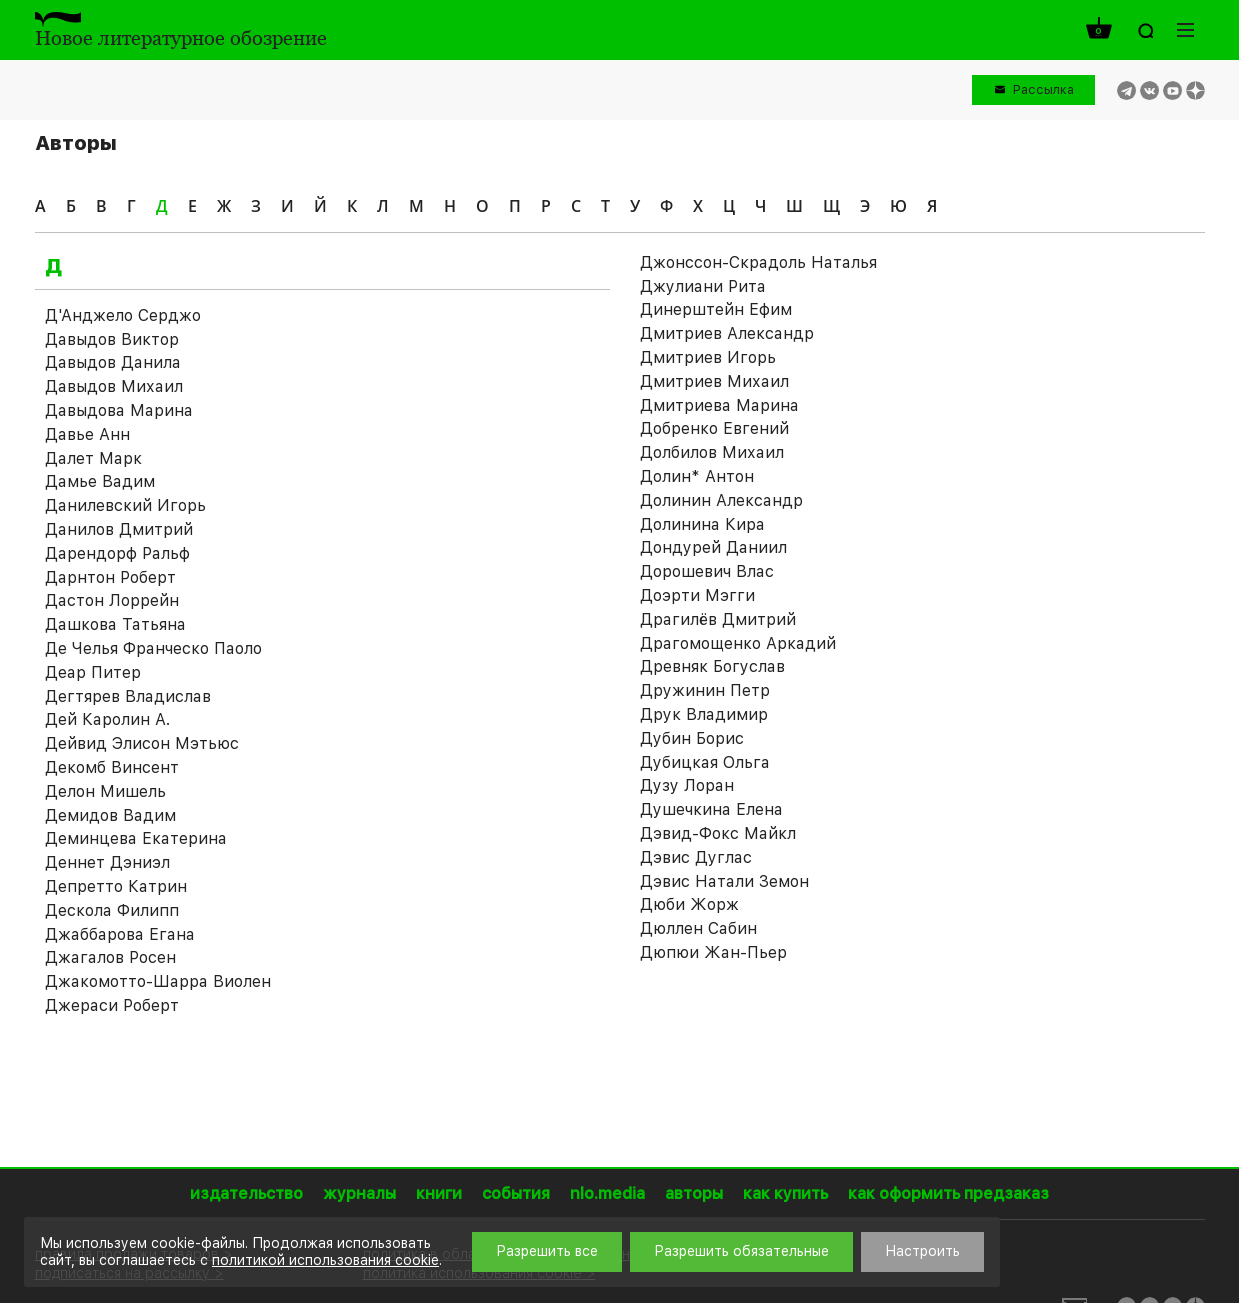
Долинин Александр (721, 500)
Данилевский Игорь (125, 505)
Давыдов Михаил (114, 386)
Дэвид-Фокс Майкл (718, 833)
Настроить (922, 1251)
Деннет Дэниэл (107, 862)
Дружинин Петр (705, 690)
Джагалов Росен (110, 957)
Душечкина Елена (711, 809)
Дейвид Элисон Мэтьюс (142, 743)
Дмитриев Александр (727, 333)
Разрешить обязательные (741, 1251)
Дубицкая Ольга (705, 762)
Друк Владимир (704, 714)
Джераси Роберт (112, 1005)
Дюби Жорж (689, 904)
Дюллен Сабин (698, 928)
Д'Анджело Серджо (123, 315)
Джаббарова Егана (120, 934)
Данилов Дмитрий (119, 529)
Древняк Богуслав (712, 666)
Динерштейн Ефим (716, 309)
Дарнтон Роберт (110, 577)
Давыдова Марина (119, 410)
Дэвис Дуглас (696, 857)
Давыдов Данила (113, 362)
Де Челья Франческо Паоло (153, 648)
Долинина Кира (702, 524)
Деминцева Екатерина (136, 838)
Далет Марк (93, 458)
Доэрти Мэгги (697, 595)
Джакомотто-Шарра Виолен (158, 981)
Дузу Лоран (687, 785)
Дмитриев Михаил (714, 381)
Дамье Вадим (100, 481)
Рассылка (1043, 89)
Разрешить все (547, 1251)
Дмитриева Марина (719, 405)
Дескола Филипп (112, 910)
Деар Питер (93, 672)
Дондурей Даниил (713, 547)
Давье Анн (87, 434)
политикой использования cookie (325, 1260)
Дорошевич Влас (707, 571)
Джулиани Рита (703, 286)
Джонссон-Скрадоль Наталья (758, 262)
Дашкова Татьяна (115, 624)
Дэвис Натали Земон (724, 881)
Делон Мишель (105, 791)
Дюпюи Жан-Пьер (713, 952)
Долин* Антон (697, 476)
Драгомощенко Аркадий (738, 643)
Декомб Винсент (112, 767)
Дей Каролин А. (107, 719)
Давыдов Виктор (112, 339)
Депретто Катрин (116, 886)
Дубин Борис (692, 738)
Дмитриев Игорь (708, 357)
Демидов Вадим (110, 815)
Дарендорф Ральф (117, 553)
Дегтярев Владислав (128, 696)
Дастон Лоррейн (112, 600)
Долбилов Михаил (712, 452)
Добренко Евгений (714, 428)
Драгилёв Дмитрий (718, 619)
